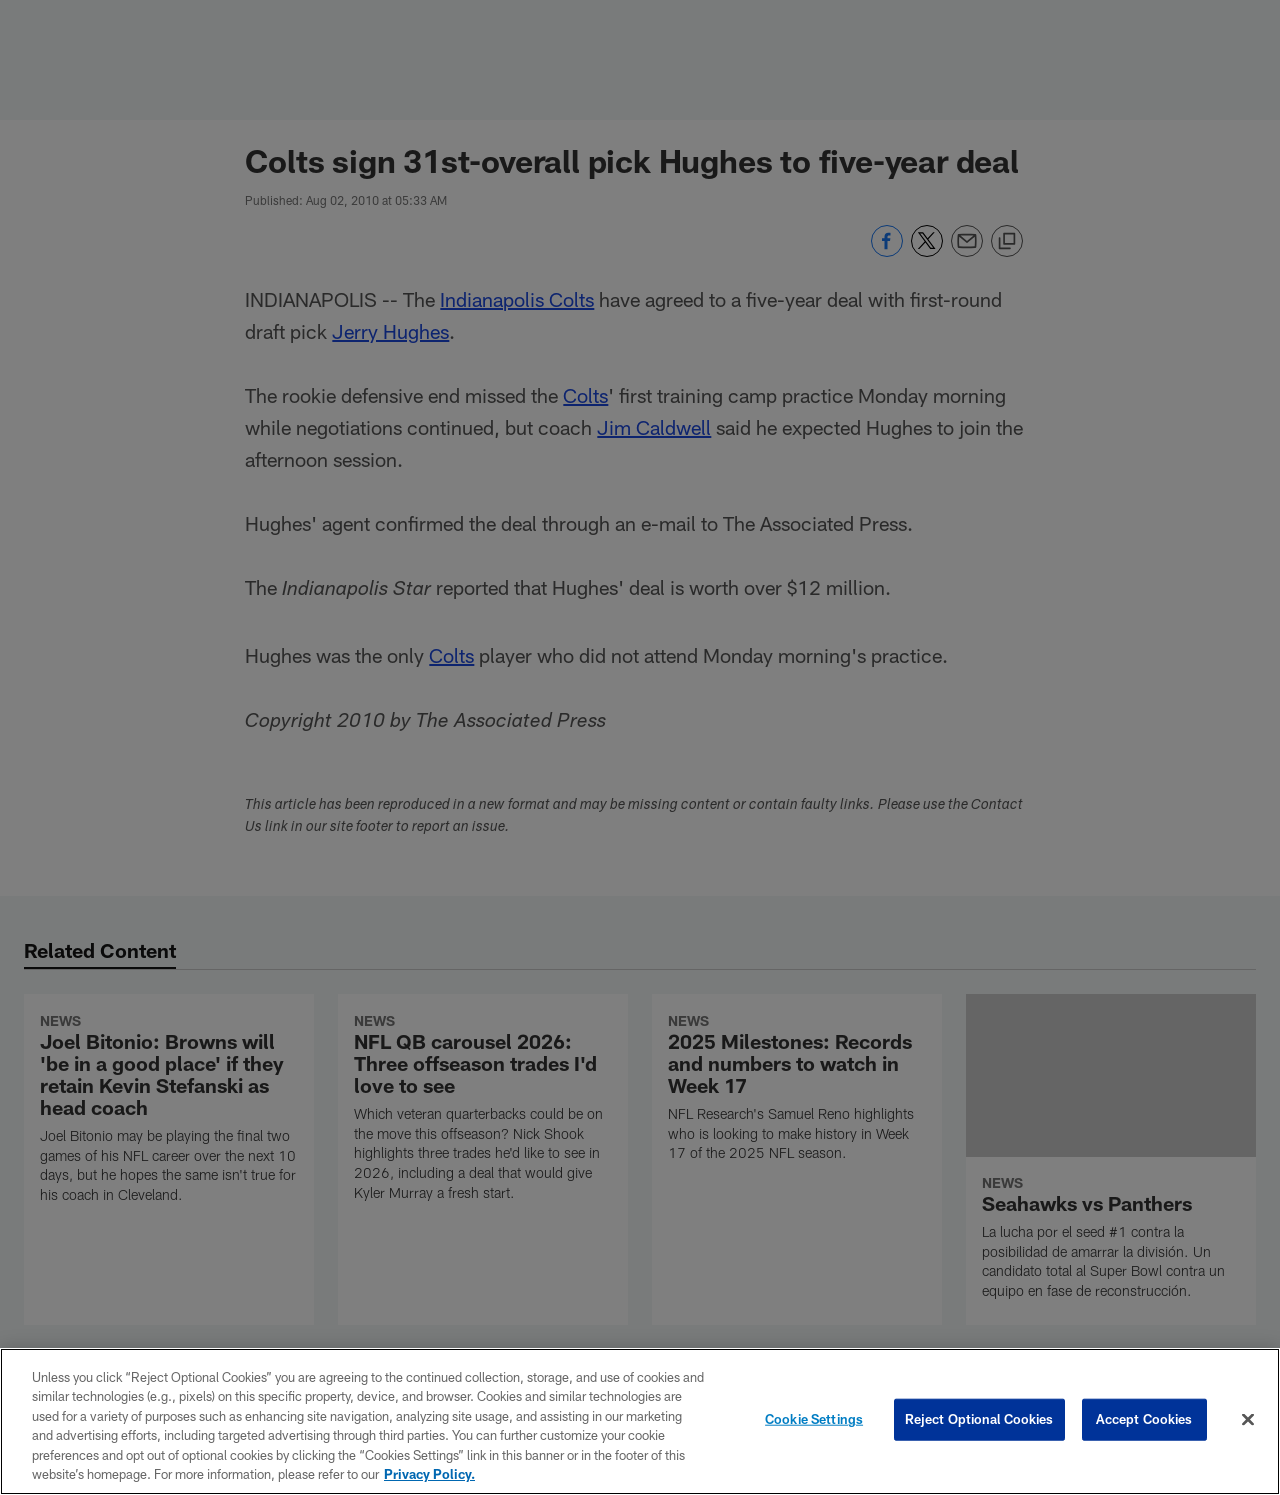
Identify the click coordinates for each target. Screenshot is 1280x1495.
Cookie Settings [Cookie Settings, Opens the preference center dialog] (814, 1419)
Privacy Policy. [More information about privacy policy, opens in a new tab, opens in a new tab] (429, 1474)
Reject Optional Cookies (979, 1419)
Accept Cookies (1144, 1419)
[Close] (1248, 1420)
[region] (640, 1421)
